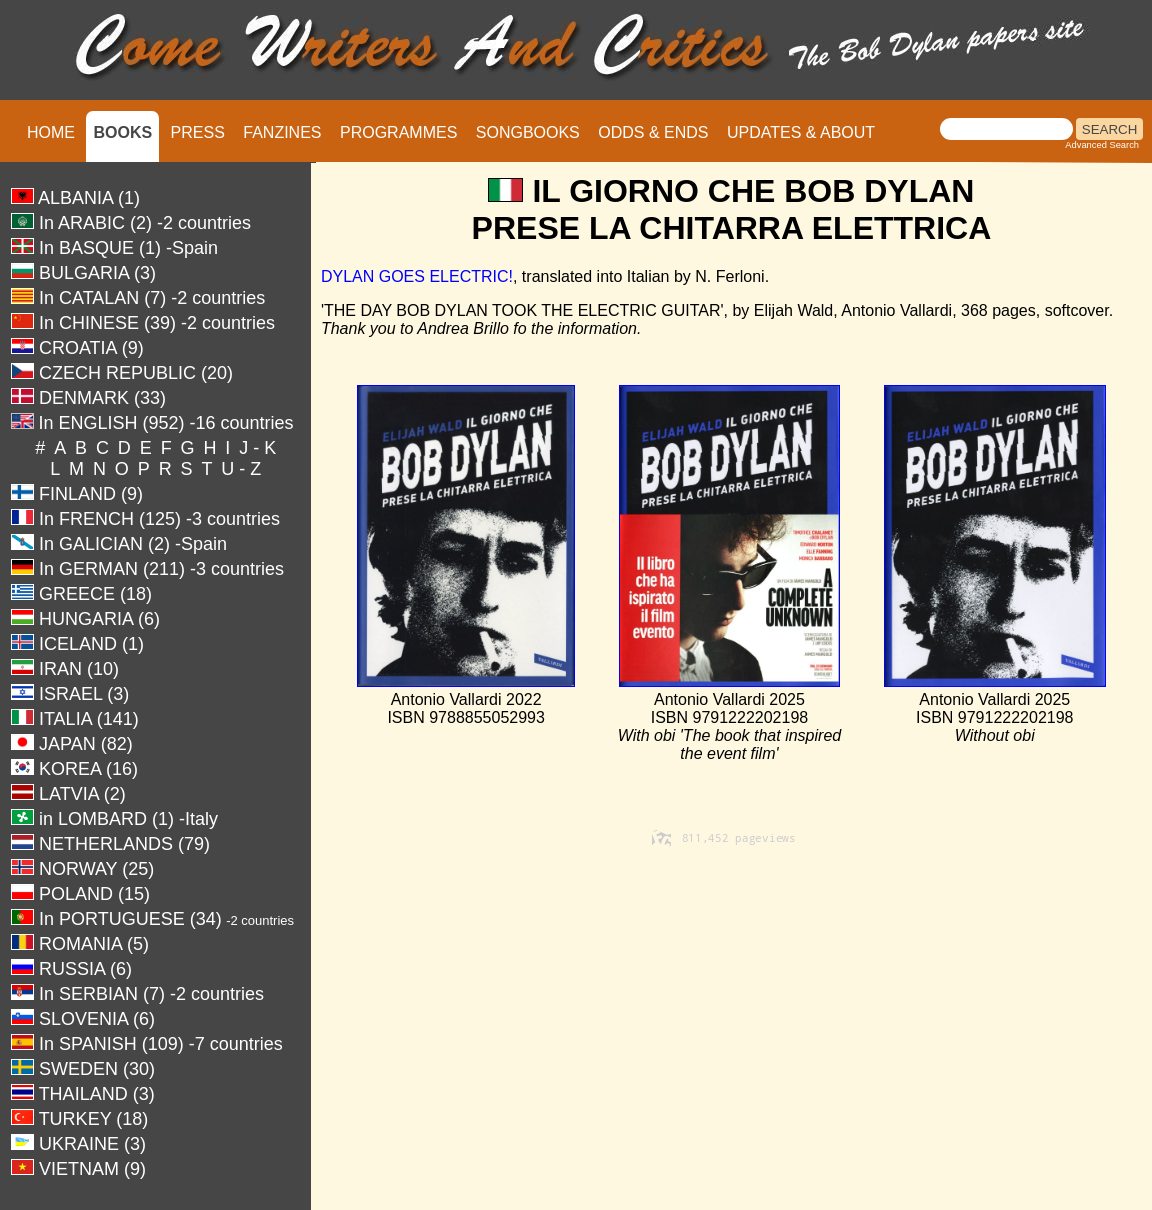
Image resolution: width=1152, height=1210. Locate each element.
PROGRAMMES (398, 132)
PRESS (198, 132)
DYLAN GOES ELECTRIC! (417, 276)
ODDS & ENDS (653, 132)
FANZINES (282, 132)
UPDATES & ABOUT (801, 132)
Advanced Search (1102, 145)
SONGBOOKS (528, 132)
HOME (51, 132)
